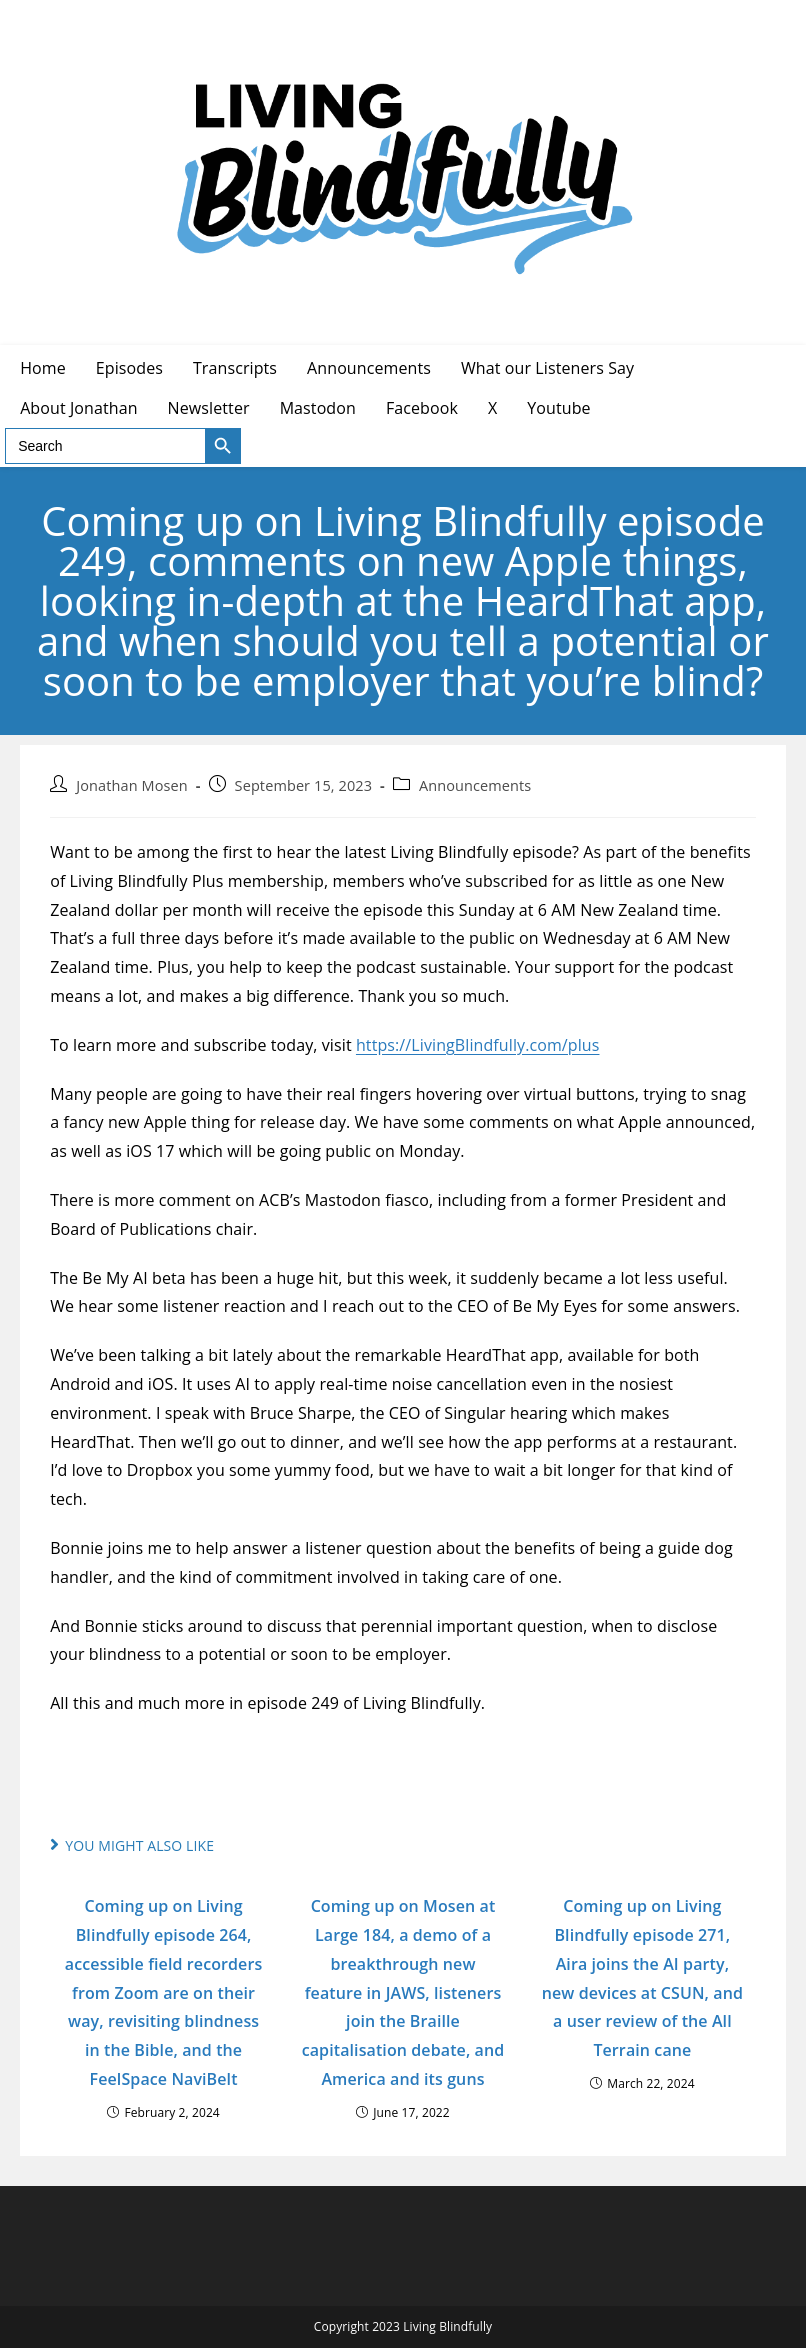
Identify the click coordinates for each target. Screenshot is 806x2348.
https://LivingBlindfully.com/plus (478, 1045)
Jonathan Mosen (131, 785)
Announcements (475, 785)
